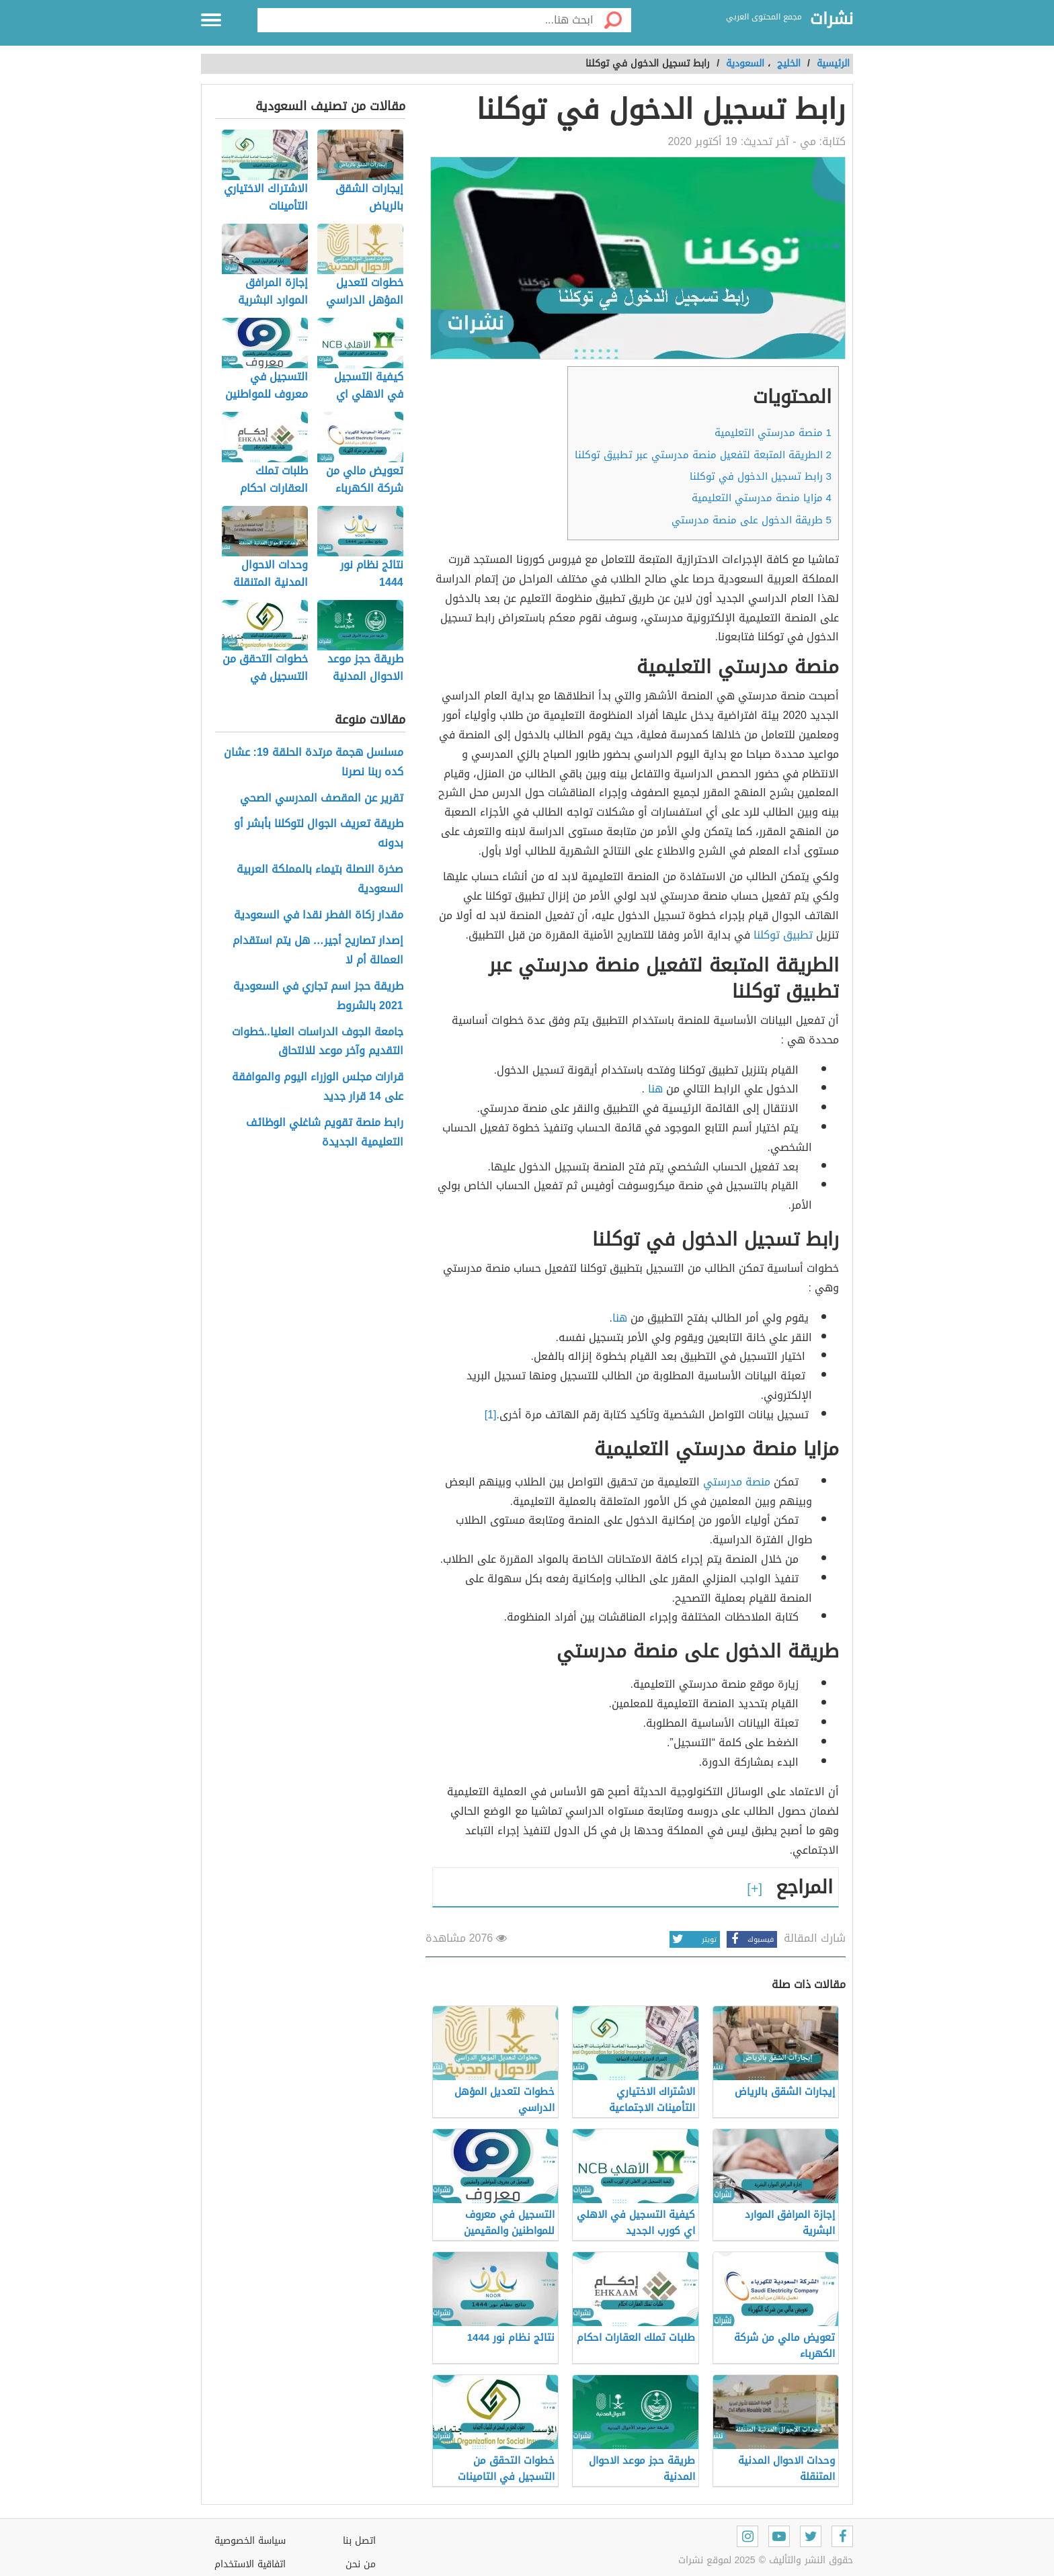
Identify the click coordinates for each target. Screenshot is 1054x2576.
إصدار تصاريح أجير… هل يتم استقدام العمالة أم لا (318, 950)
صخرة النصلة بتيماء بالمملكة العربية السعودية (320, 879)
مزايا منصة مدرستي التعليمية (762, 497)
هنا (655, 1088)
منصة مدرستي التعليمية (773, 432)
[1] (491, 1414)
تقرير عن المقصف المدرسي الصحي (321, 798)
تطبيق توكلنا (783, 935)
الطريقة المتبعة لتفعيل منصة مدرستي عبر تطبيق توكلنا (703, 454)
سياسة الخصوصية (250, 2540)
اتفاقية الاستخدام (250, 2564)
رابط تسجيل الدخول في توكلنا (761, 476)
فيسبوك (750, 1939)
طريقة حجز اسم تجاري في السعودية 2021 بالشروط (318, 996)
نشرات (831, 19)
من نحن (361, 2564)
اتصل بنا (359, 2540)
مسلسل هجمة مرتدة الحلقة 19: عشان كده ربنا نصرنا (313, 762)
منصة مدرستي (736, 1481)
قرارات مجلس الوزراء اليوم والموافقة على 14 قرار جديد (317, 1087)
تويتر (693, 1939)
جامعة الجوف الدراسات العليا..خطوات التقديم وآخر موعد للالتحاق (317, 1042)
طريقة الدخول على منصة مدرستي (752, 520)
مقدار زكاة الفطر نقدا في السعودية (318, 915)
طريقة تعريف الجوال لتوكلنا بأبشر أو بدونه (318, 833)
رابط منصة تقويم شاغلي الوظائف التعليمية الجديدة (324, 1132)
